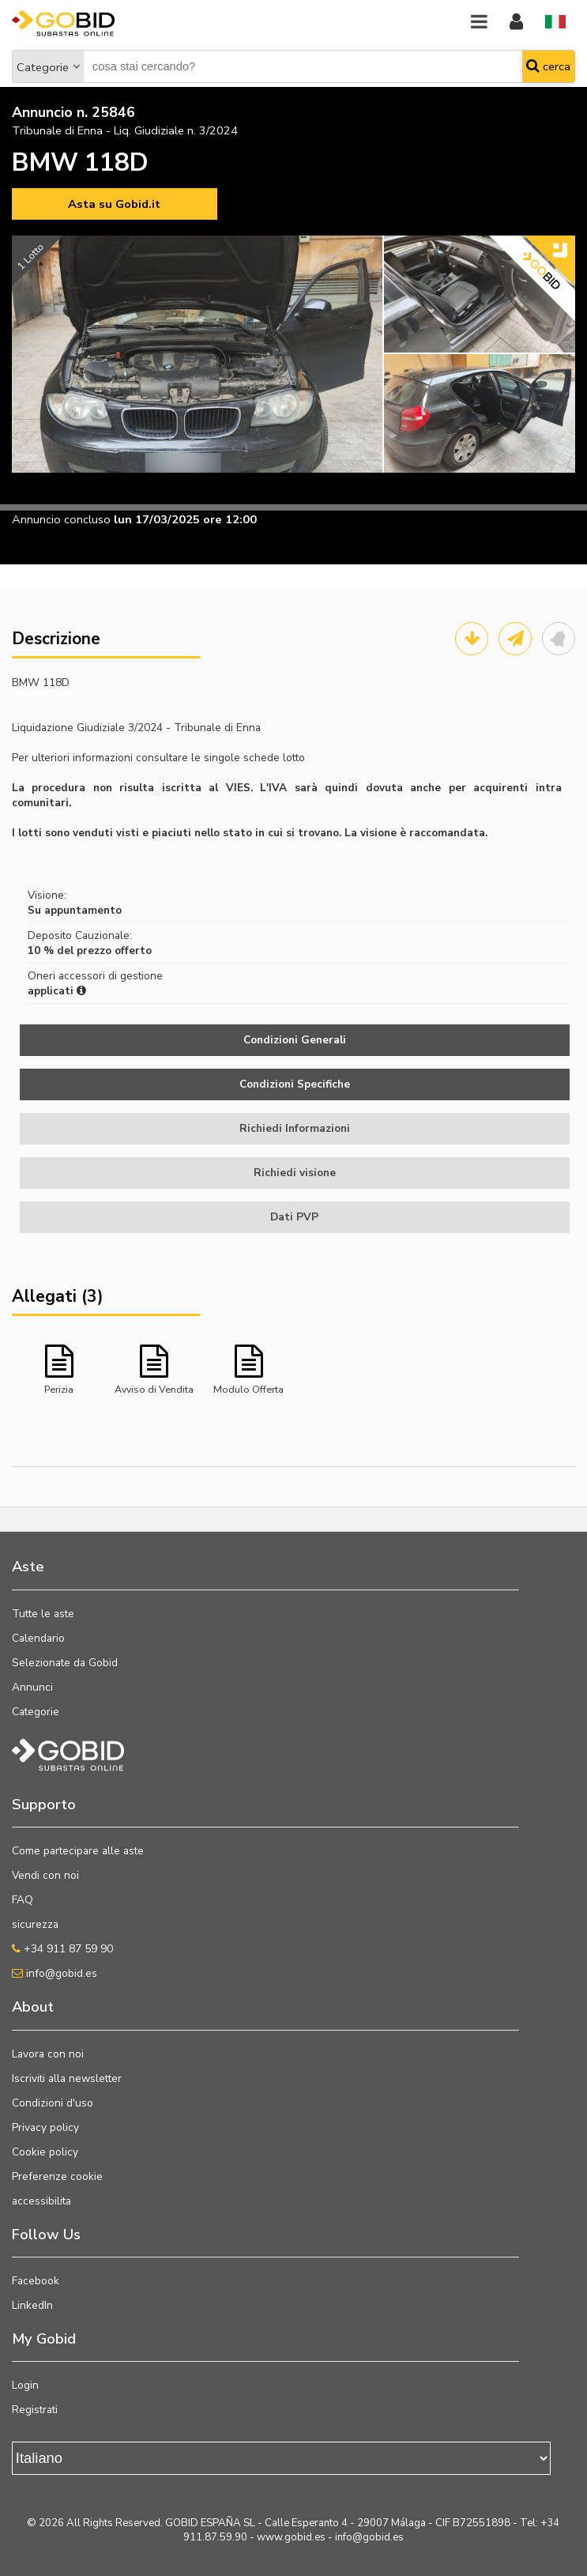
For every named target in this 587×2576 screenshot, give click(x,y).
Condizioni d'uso (52, 2102)
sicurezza (35, 1924)
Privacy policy (45, 2127)
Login (25, 2385)
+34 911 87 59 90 (62, 1948)
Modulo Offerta (248, 1389)
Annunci (32, 1687)
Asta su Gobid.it (114, 204)
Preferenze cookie (57, 2176)
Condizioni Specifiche (294, 1084)
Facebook (35, 2280)
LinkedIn (32, 2305)
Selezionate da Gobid (65, 1662)
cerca (548, 66)
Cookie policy (45, 2151)
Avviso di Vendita (154, 1389)
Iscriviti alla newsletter (67, 2078)
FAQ (22, 1899)
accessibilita (41, 2200)
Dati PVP (294, 1216)
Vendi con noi (45, 1875)
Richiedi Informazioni (294, 1128)
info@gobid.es (54, 1973)
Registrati (35, 2409)
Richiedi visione (295, 1172)
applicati (57, 990)
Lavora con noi (48, 2053)
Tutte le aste (43, 1613)
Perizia (58, 1389)
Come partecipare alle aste (78, 1850)
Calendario (38, 1638)
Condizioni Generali (294, 1039)
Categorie (43, 67)
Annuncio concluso (61, 519)
